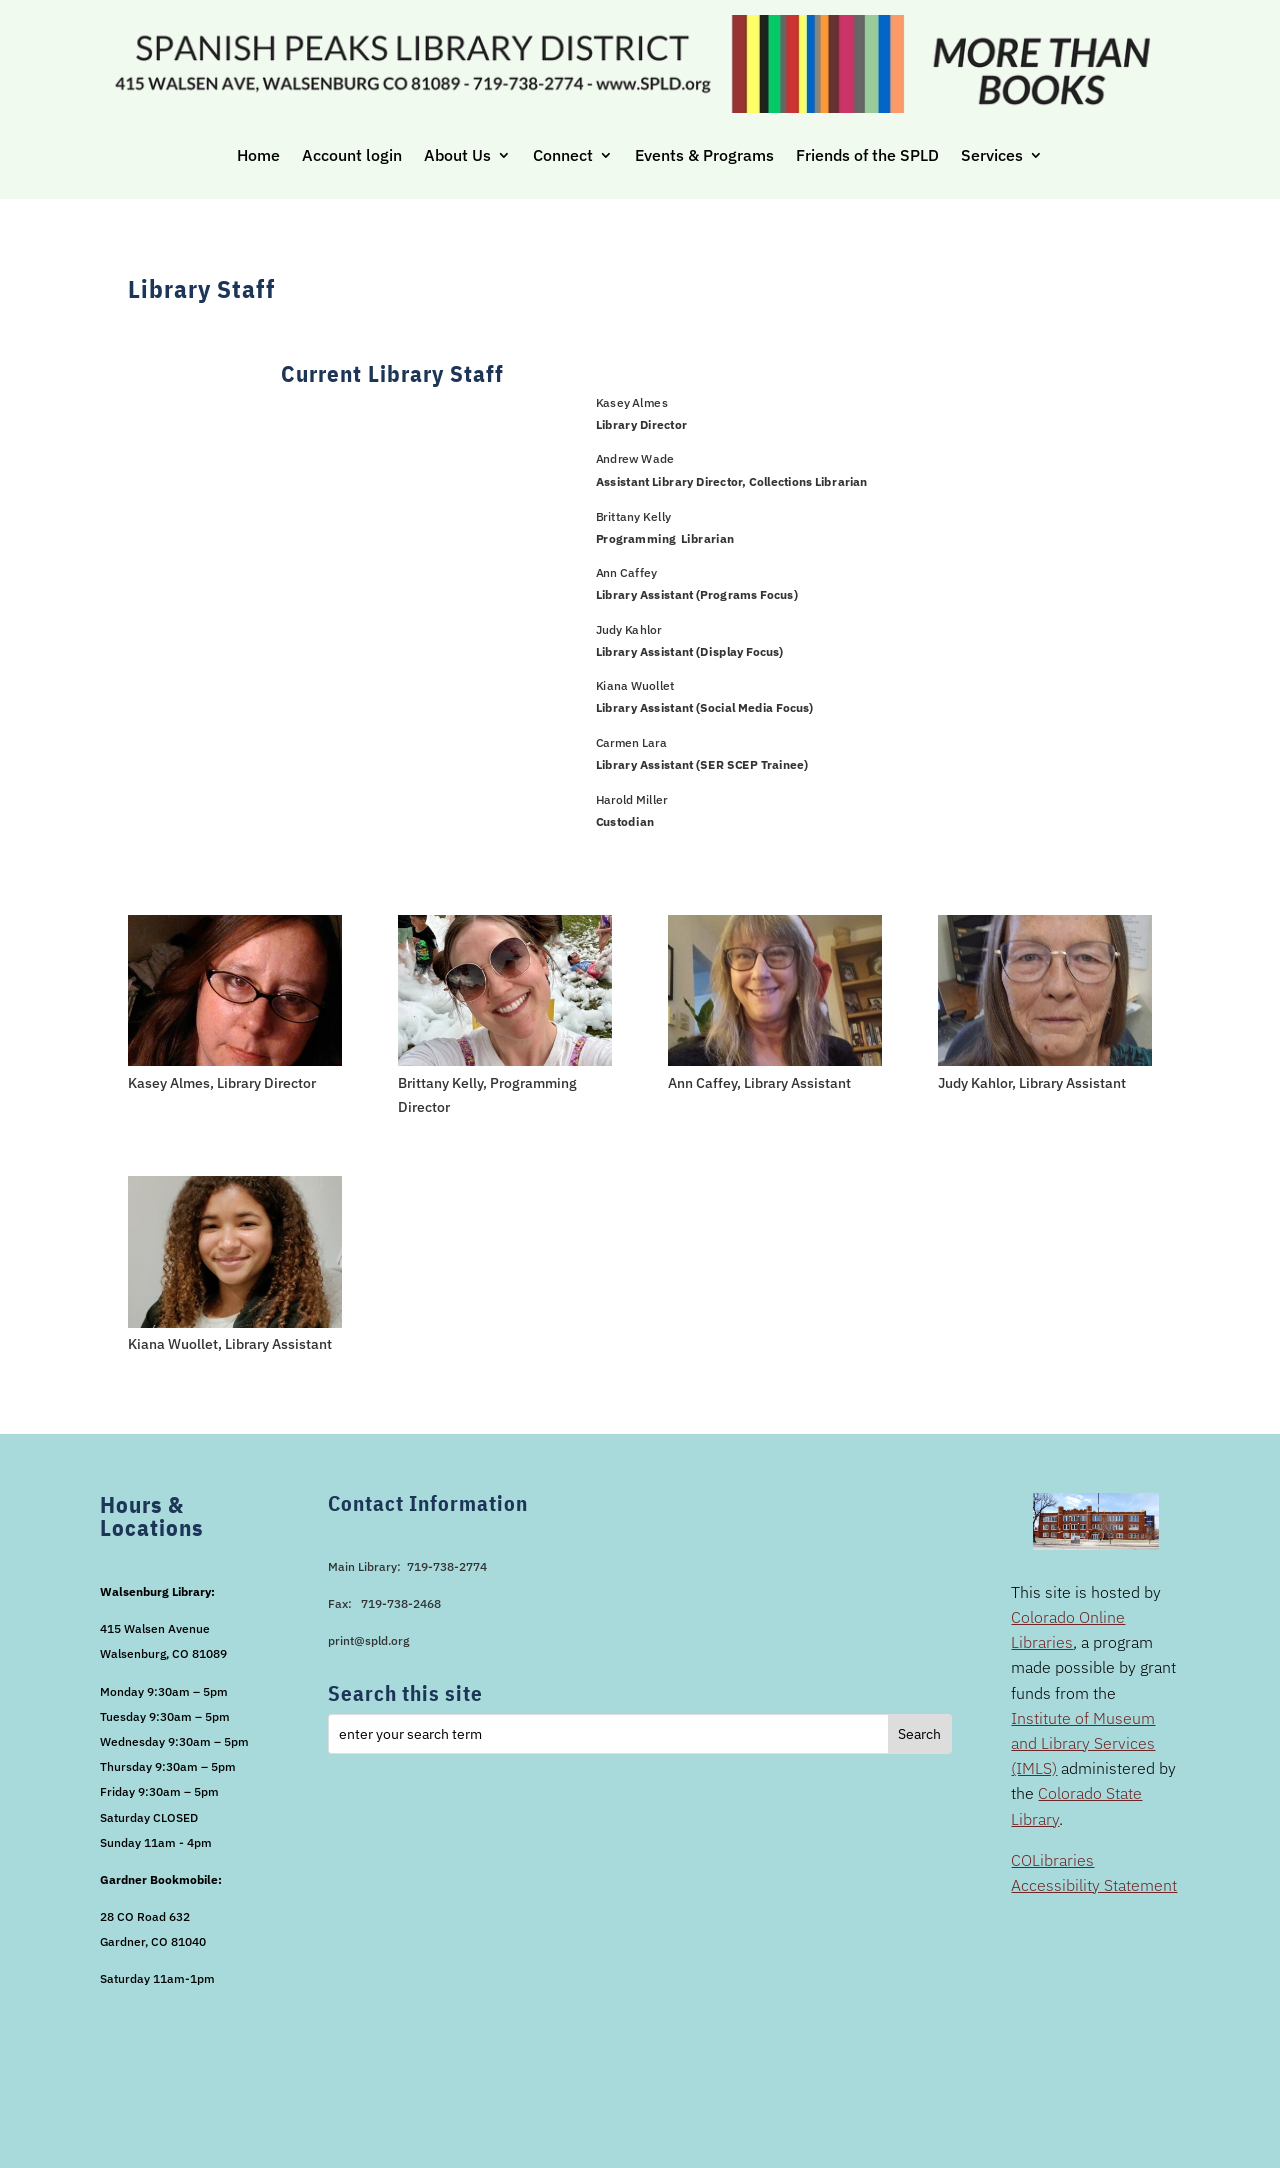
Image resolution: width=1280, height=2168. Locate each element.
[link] (235, 1061)
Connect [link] (563, 155)
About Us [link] (457, 155)
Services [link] (992, 155)
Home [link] (258, 155)
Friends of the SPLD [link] (867, 155)
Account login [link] (352, 155)
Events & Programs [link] (704, 155)
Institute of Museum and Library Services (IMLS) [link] (1083, 1743)
